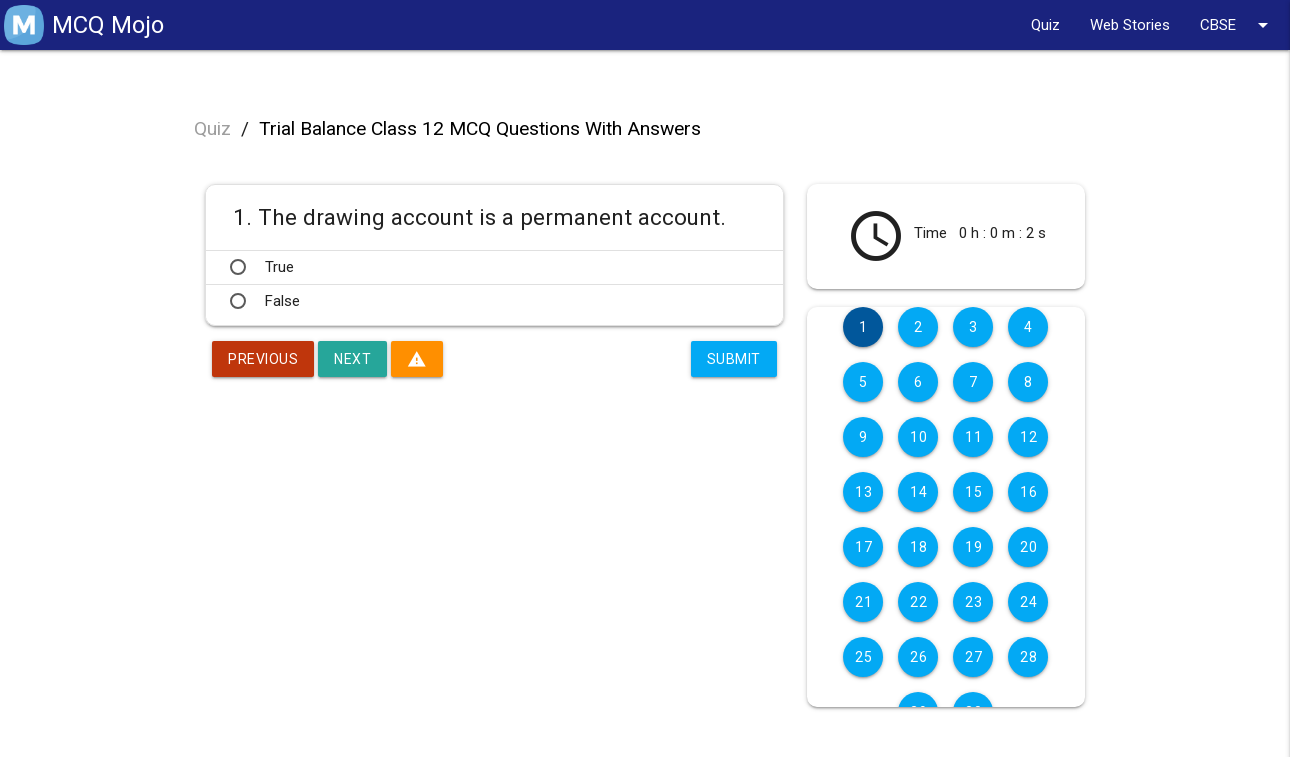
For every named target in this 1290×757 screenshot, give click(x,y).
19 (973, 547)
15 (973, 492)
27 (973, 657)
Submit (734, 359)
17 (863, 547)
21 (863, 602)
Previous (263, 359)
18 (918, 547)
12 (1028, 437)
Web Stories (1130, 25)
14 (918, 492)
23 (973, 602)
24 (1028, 602)
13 (863, 492)
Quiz (1045, 25)
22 (918, 602)
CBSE (1237, 25)
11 (973, 437)
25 (863, 657)
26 (918, 657)
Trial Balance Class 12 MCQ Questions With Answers (480, 128)
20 (1028, 547)
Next (352, 359)
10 (918, 437)
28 (1028, 657)
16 (1028, 492)
